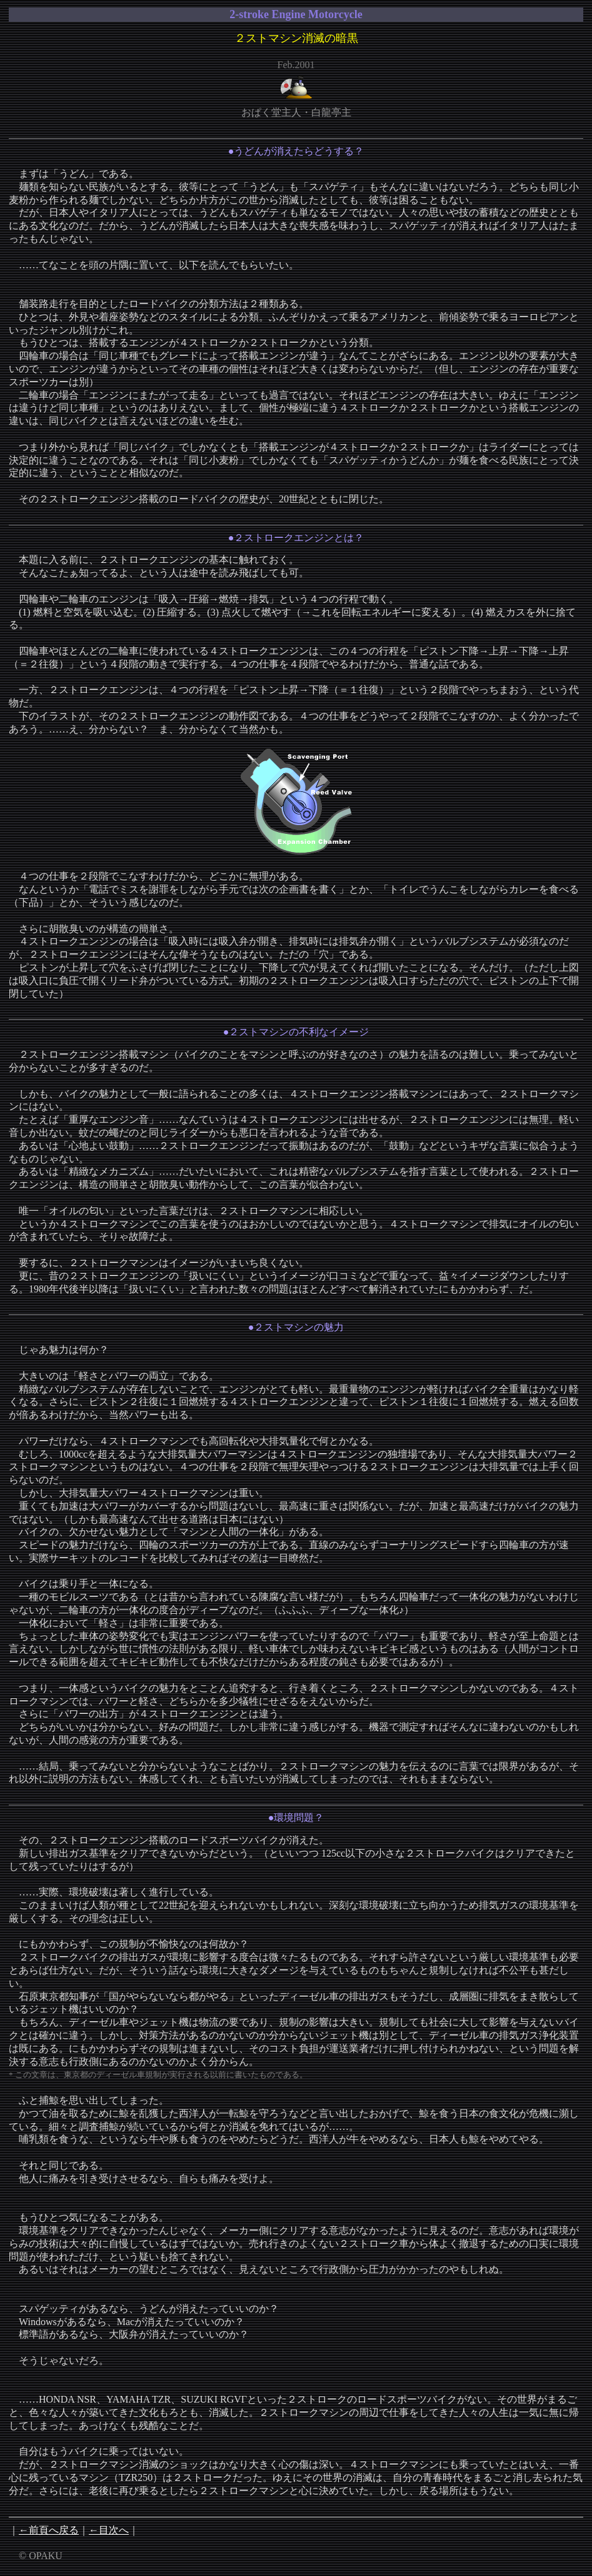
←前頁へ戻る (49, 2530)
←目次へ (109, 2530)
